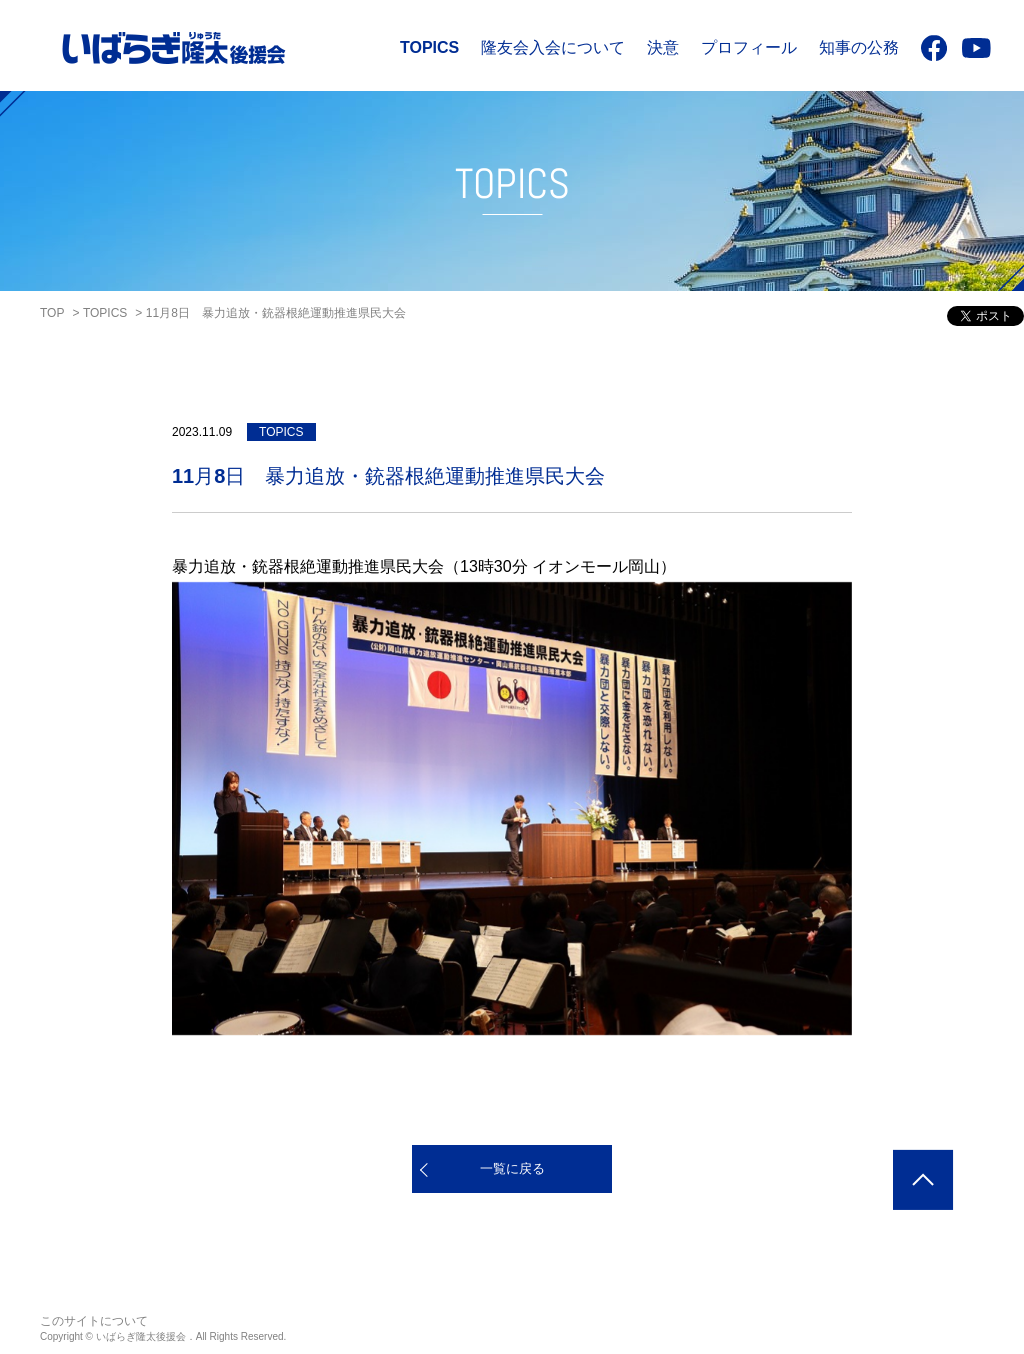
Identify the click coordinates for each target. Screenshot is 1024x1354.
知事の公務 (859, 47)
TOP (52, 313)
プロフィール (749, 47)
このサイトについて (94, 1321)
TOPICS (429, 47)
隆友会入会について (553, 47)
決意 (663, 47)
